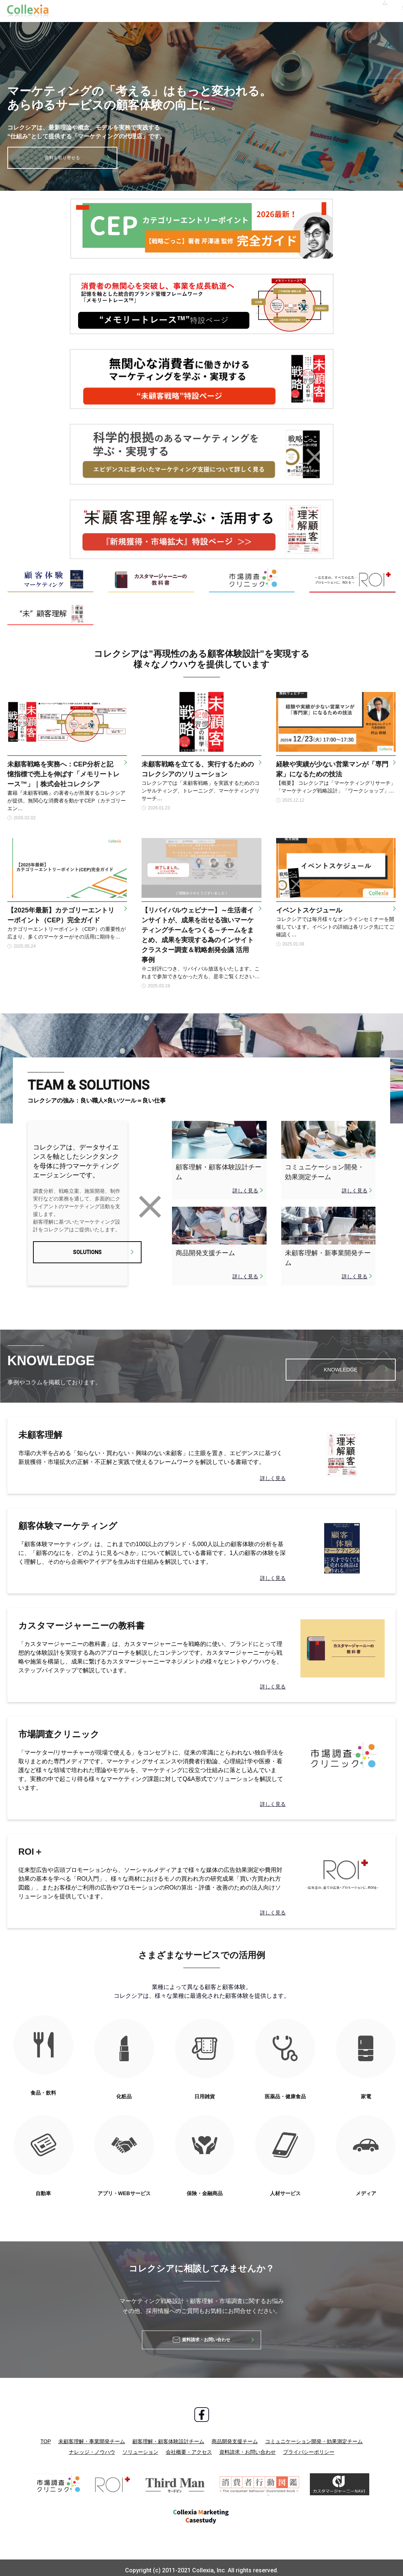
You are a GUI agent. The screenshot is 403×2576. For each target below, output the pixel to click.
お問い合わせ (370, 11)
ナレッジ (119, 11)
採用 (245, 10)
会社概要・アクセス (189, 2446)
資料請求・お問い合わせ (247, 2446)
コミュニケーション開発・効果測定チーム (314, 2435)
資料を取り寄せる (62, 158)
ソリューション (165, 11)
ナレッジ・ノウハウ (92, 2446)
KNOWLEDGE (341, 1366)
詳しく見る (245, 1191)
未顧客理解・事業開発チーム (91, 2435)
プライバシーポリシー (308, 2446)
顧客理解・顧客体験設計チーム (168, 2435)
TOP (45, 2435)
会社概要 (210, 11)
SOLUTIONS (78, 1255)
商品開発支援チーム (235, 2435)
